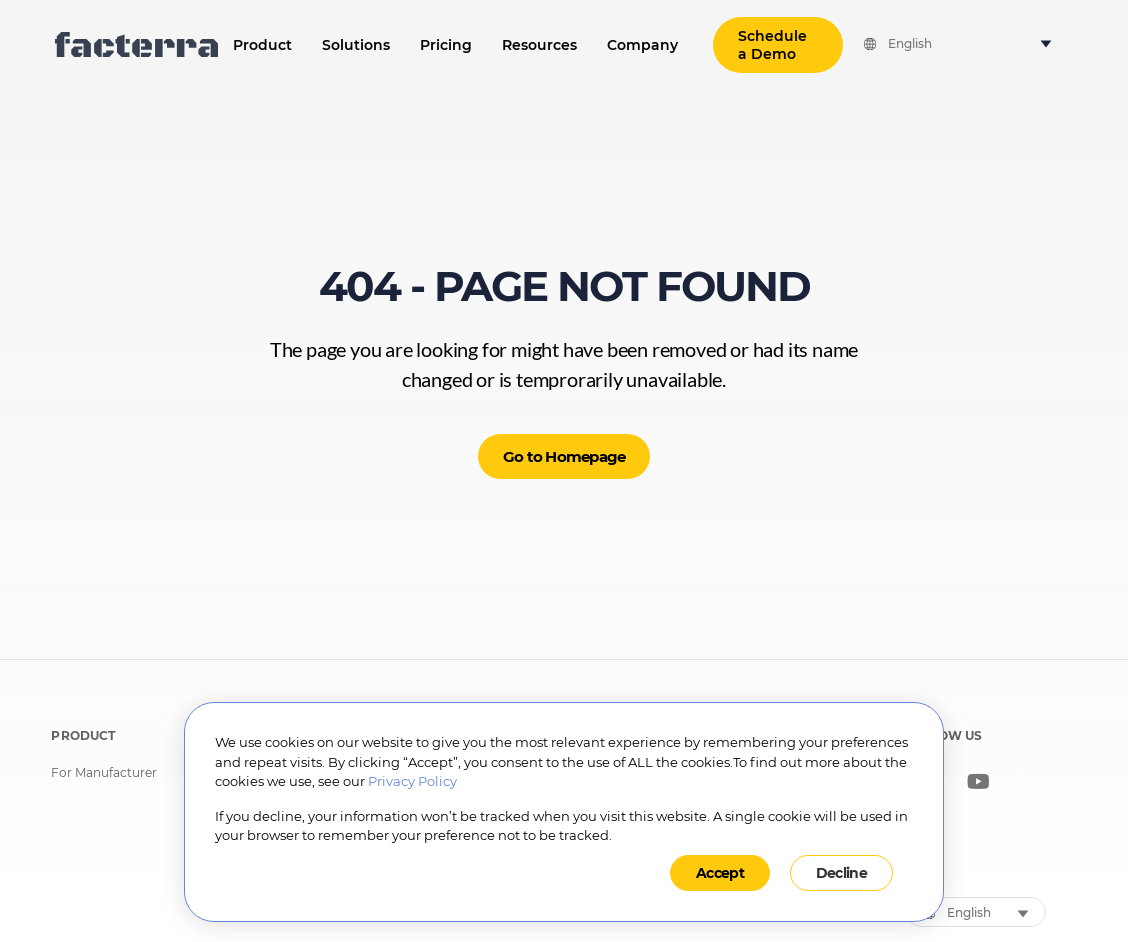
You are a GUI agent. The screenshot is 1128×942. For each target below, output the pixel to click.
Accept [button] (720, 873)
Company (642, 45)
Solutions (356, 45)
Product (262, 45)
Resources (539, 45)
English (910, 44)
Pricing (446, 45)
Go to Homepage (564, 456)
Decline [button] (841, 873)
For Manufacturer (104, 773)
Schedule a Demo (772, 45)
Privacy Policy (412, 781)
